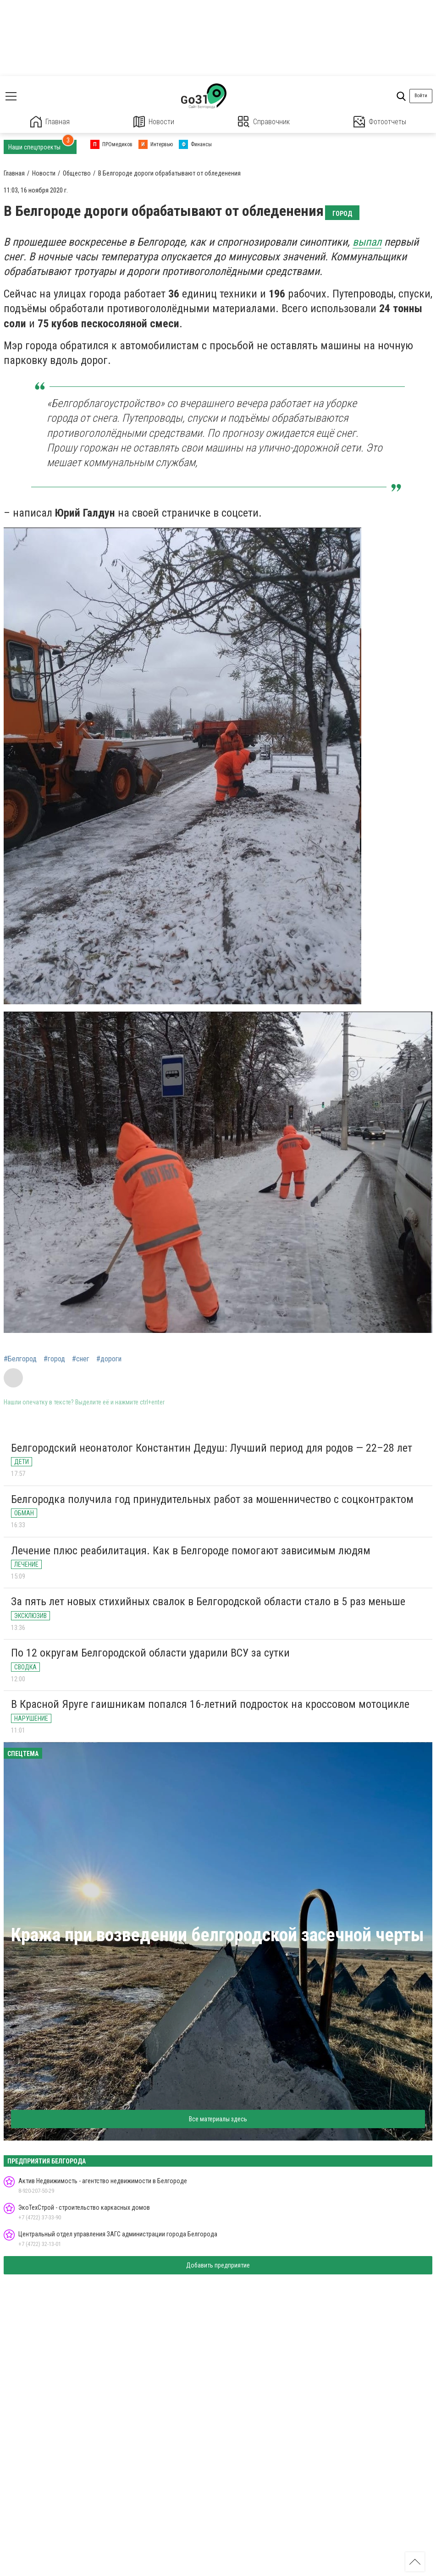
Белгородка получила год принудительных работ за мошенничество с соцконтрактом (212, 1499)
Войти (420, 96)
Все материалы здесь (218, 2119)
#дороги (108, 1359)
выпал (367, 242)
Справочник (264, 121)
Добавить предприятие (218, 2265)
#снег (80, 1359)
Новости (153, 121)
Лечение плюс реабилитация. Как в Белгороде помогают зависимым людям (190, 1550)
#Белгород (20, 1359)
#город (54, 1359)
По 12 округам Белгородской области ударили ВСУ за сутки (150, 1652)
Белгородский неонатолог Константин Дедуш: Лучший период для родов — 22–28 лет (211, 1448)
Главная (50, 121)
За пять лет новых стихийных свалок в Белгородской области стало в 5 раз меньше (208, 1601)
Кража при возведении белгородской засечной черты (217, 1935)
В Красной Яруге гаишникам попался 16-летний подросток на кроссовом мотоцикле (210, 1704)
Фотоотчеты (379, 121)
